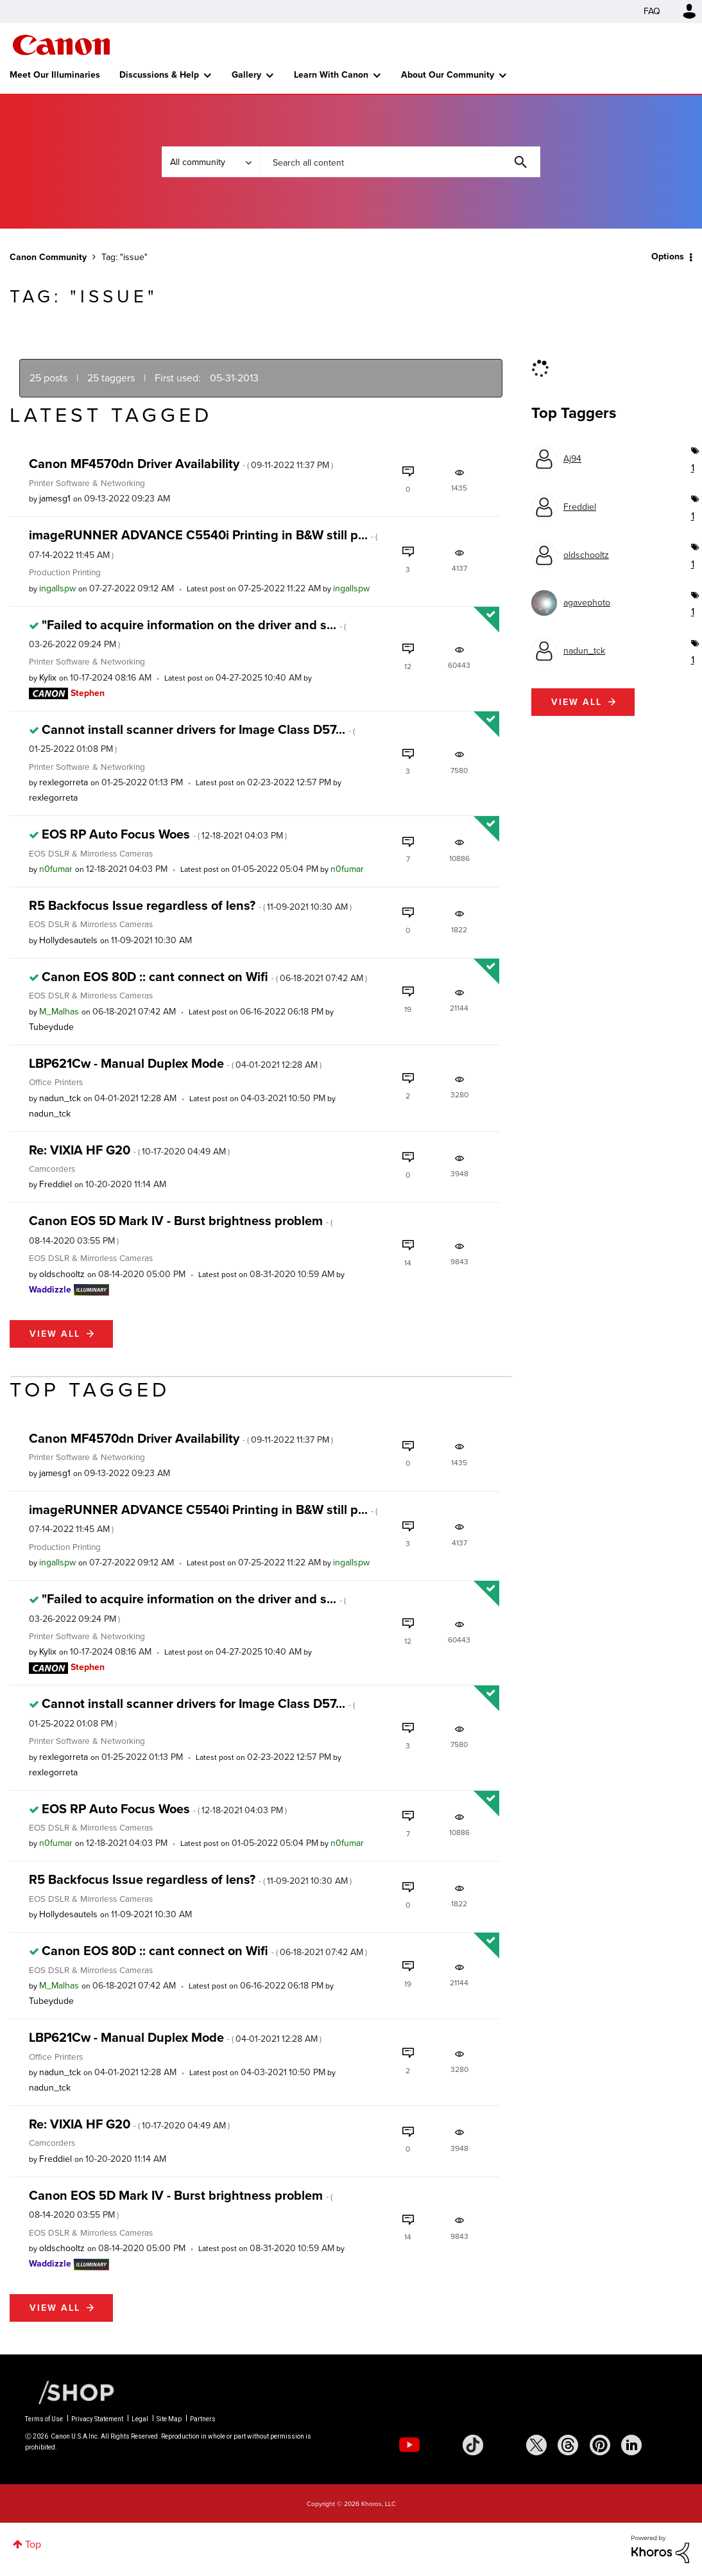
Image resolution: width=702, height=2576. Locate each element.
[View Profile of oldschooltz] (62, 1274)
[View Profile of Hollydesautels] (68, 940)
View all (55, 1334)
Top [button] (33, 2544)
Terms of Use (44, 2419)
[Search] (399, 161)
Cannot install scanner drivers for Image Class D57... (192, 738)
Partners (203, 2419)
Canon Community (61, 45)
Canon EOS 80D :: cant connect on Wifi (204, 976)
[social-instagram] (441, 2445)
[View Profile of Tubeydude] (51, 1027)
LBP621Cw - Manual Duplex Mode (175, 1063)
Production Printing (65, 572)
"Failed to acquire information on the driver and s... (187, 633)
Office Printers (56, 1081)
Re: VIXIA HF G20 (129, 1150)
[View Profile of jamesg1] (55, 498)
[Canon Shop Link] (70, 2392)
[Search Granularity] (210, 161)
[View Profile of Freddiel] (55, 1184)
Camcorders (52, 1168)
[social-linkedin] (631, 2445)
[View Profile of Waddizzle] (50, 1289)
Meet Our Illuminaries (55, 75)
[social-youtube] (409, 2445)
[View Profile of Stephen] (88, 693)
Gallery (246, 75)
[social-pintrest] (600, 2445)
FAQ (652, 11)
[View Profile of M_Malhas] (59, 1011)
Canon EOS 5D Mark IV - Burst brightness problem (180, 1229)
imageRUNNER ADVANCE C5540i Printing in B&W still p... (203, 543)
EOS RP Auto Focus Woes (164, 834)
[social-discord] (663, 2445)
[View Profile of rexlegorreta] (63, 782)
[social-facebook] (504, 2445)
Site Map (169, 2419)
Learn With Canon (331, 75)
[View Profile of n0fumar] (56, 869)
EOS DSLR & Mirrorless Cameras (91, 853)
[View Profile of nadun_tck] (60, 1098)
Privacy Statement (97, 2419)
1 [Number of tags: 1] (692, 467)
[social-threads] (568, 2445)
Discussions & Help (159, 75)
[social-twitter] (536, 2445)
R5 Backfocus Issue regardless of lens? (190, 905)
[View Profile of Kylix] (47, 677)
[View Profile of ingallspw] (57, 588)
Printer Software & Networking (87, 482)
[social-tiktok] (473, 2445)
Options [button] (667, 256)
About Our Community (447, 75)
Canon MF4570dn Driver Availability (181, 463)
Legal (140, 2419)
